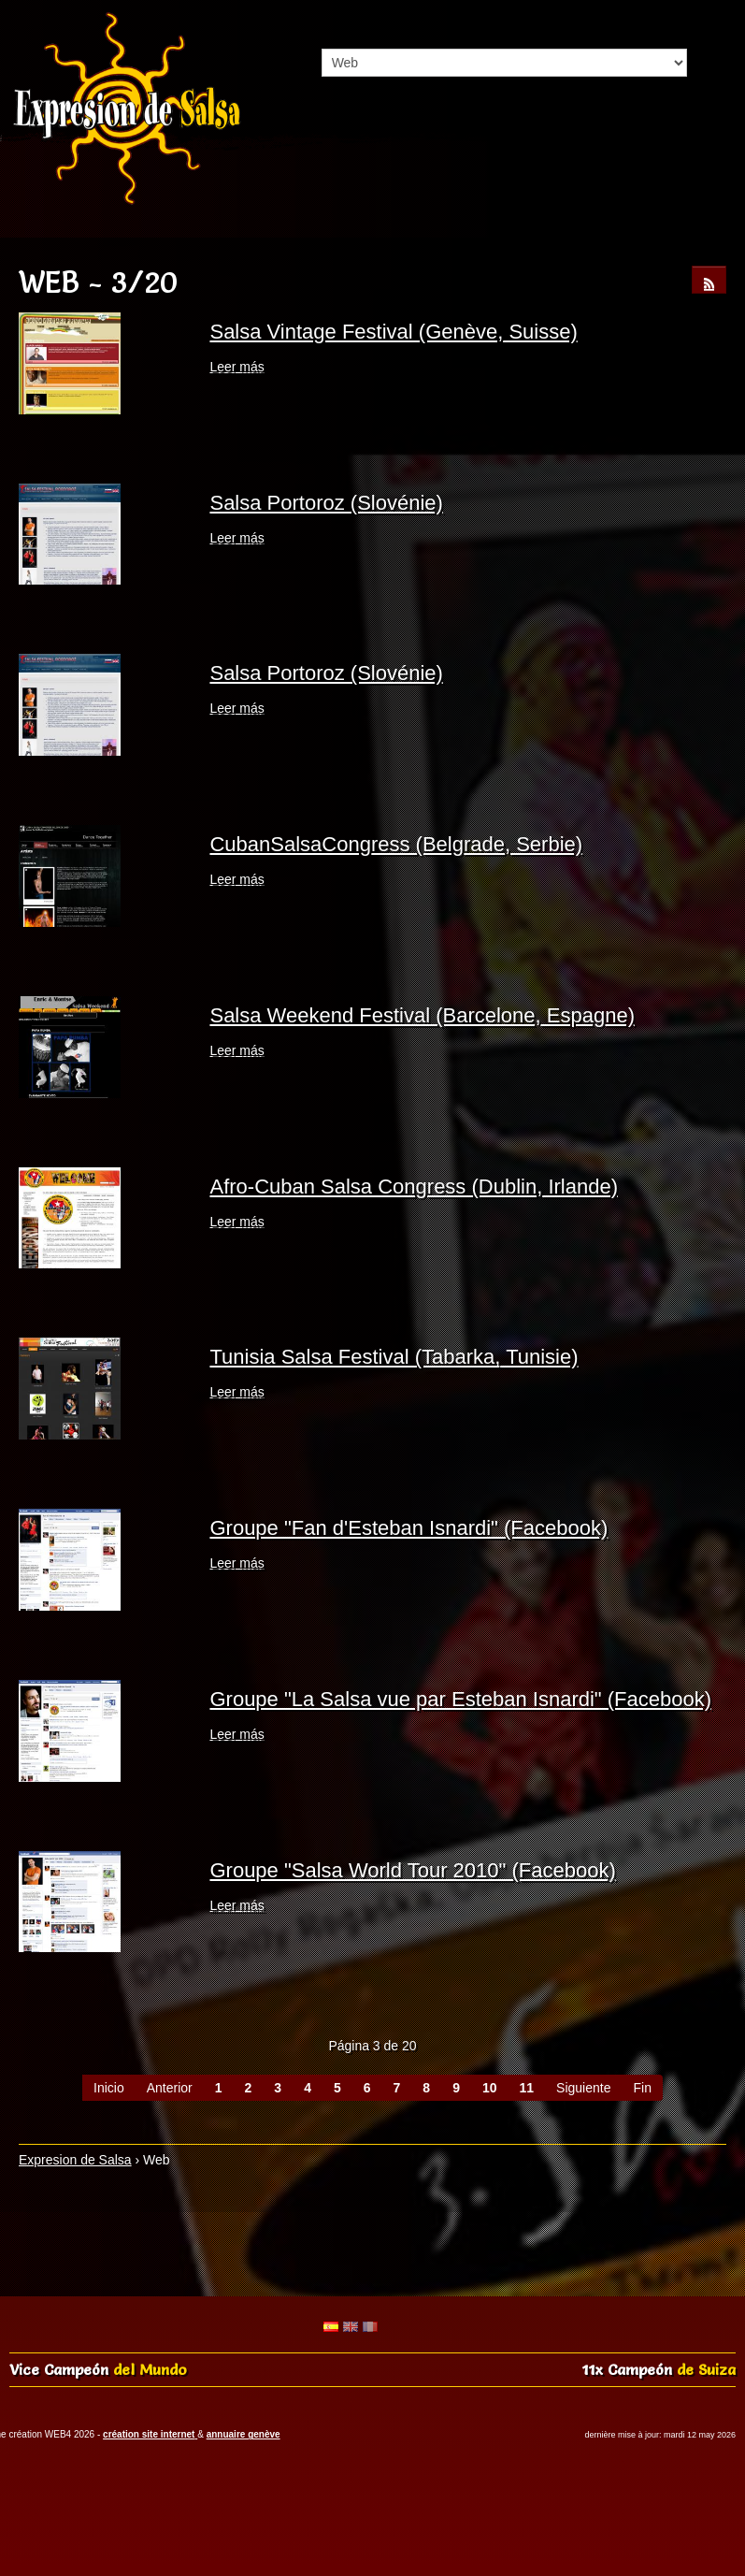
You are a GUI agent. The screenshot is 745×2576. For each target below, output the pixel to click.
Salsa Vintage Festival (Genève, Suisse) (393, 331)
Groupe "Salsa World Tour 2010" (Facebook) (412, 1870)
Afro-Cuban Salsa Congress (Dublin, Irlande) (413, 1186)
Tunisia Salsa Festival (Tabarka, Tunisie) (393, 1356)
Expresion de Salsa (75, 2159)
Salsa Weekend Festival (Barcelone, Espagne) (422, 1015)
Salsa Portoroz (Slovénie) (325, 502)
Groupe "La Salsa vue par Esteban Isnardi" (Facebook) (460, 1699)
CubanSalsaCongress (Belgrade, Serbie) (395, 844)
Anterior (170, 2087)
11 (527, 2087)
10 (489, 2087)
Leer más (236, 366)
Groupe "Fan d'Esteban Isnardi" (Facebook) (408, 1528)
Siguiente (583, 2087)
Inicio (108, 2087)
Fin (642, 2087)
